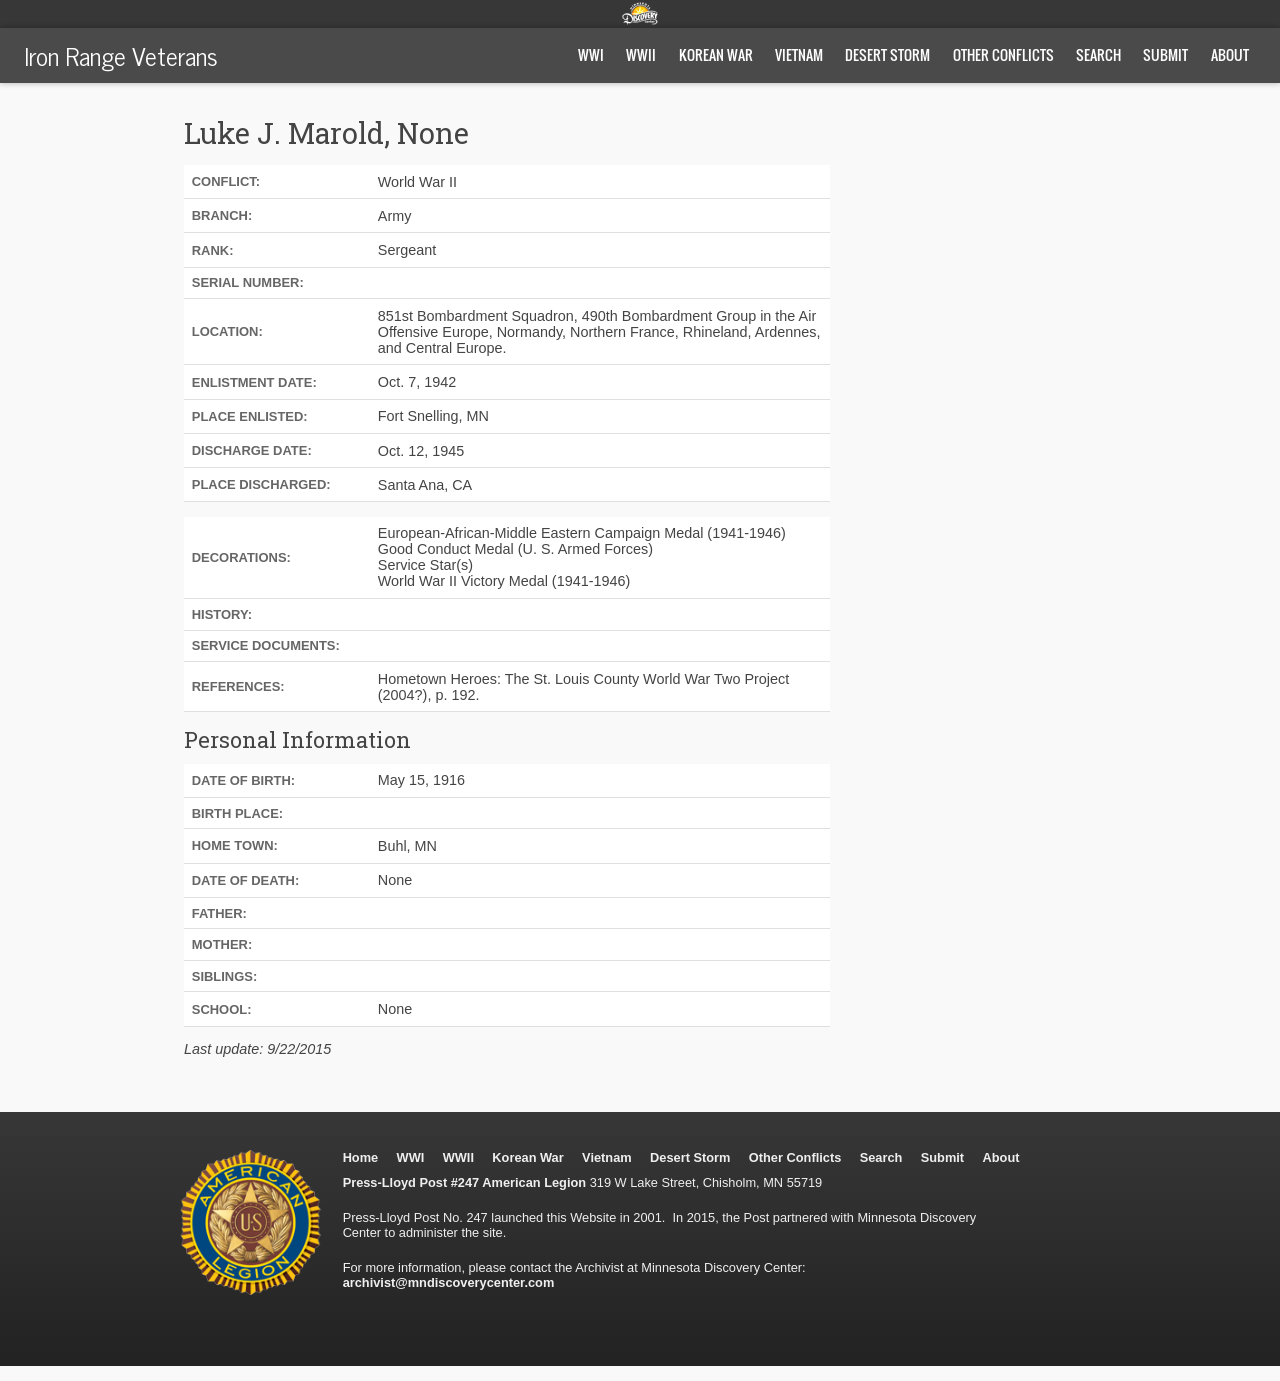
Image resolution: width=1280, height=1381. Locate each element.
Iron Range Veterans (121, 55)
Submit (1165, 54)
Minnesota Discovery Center (640, 13)
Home (361, 1157)
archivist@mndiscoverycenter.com (449, 1282)
